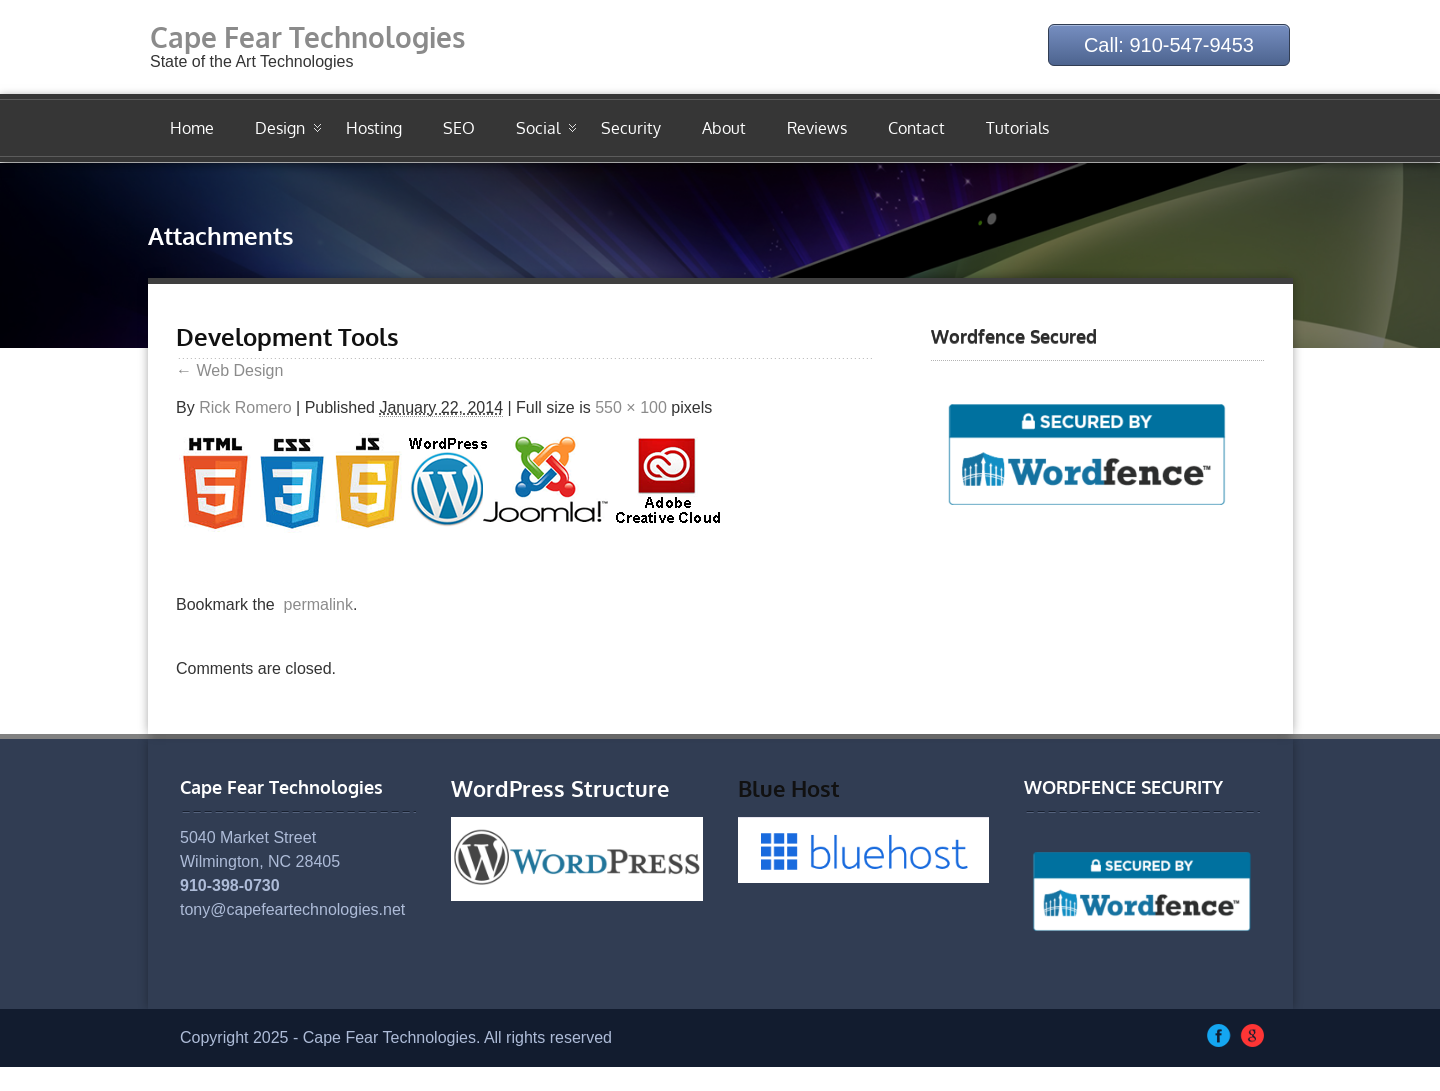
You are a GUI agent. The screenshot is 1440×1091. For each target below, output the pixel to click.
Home (192, 128)
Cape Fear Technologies (307, 37)
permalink (314, 604)
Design (280, 128)
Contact (916, 128)
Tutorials (1017, 128)
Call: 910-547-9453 (1169, 45)
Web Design (229, 370)
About (724, 128)
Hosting (374, 128)
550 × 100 (631, 407)
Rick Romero (245, 407)
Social (538, 128)
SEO (459, 128)
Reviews (817, 128)
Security (631, 128)
